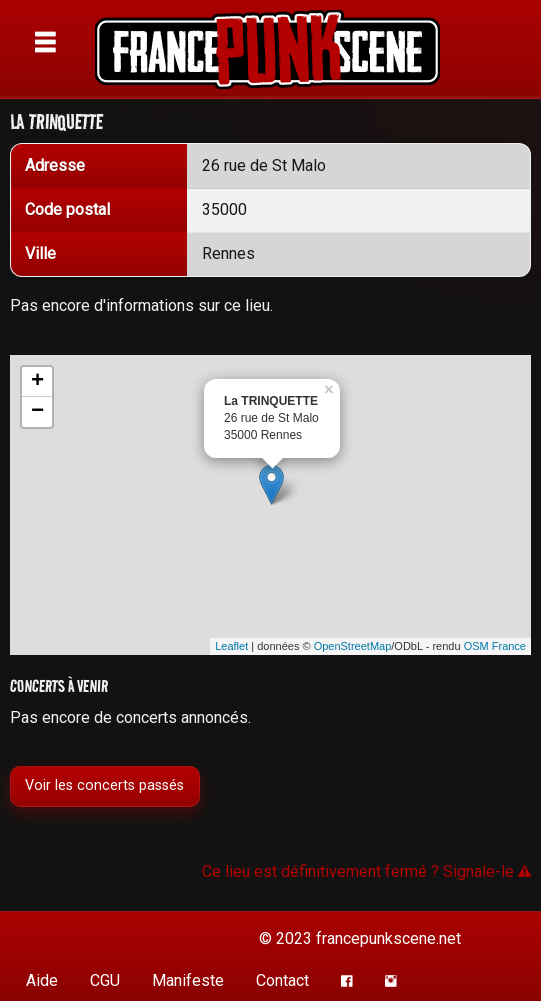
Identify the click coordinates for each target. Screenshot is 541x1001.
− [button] (37, 412)
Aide (42, 980)
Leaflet (231, 646)
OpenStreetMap (353, 646)
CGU (105, 980)
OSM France (495, 646)
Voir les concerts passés (104, 785)
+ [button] (37, 382)
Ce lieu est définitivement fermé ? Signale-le (366, 871)
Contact (282, 980)
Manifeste (188, 980)
